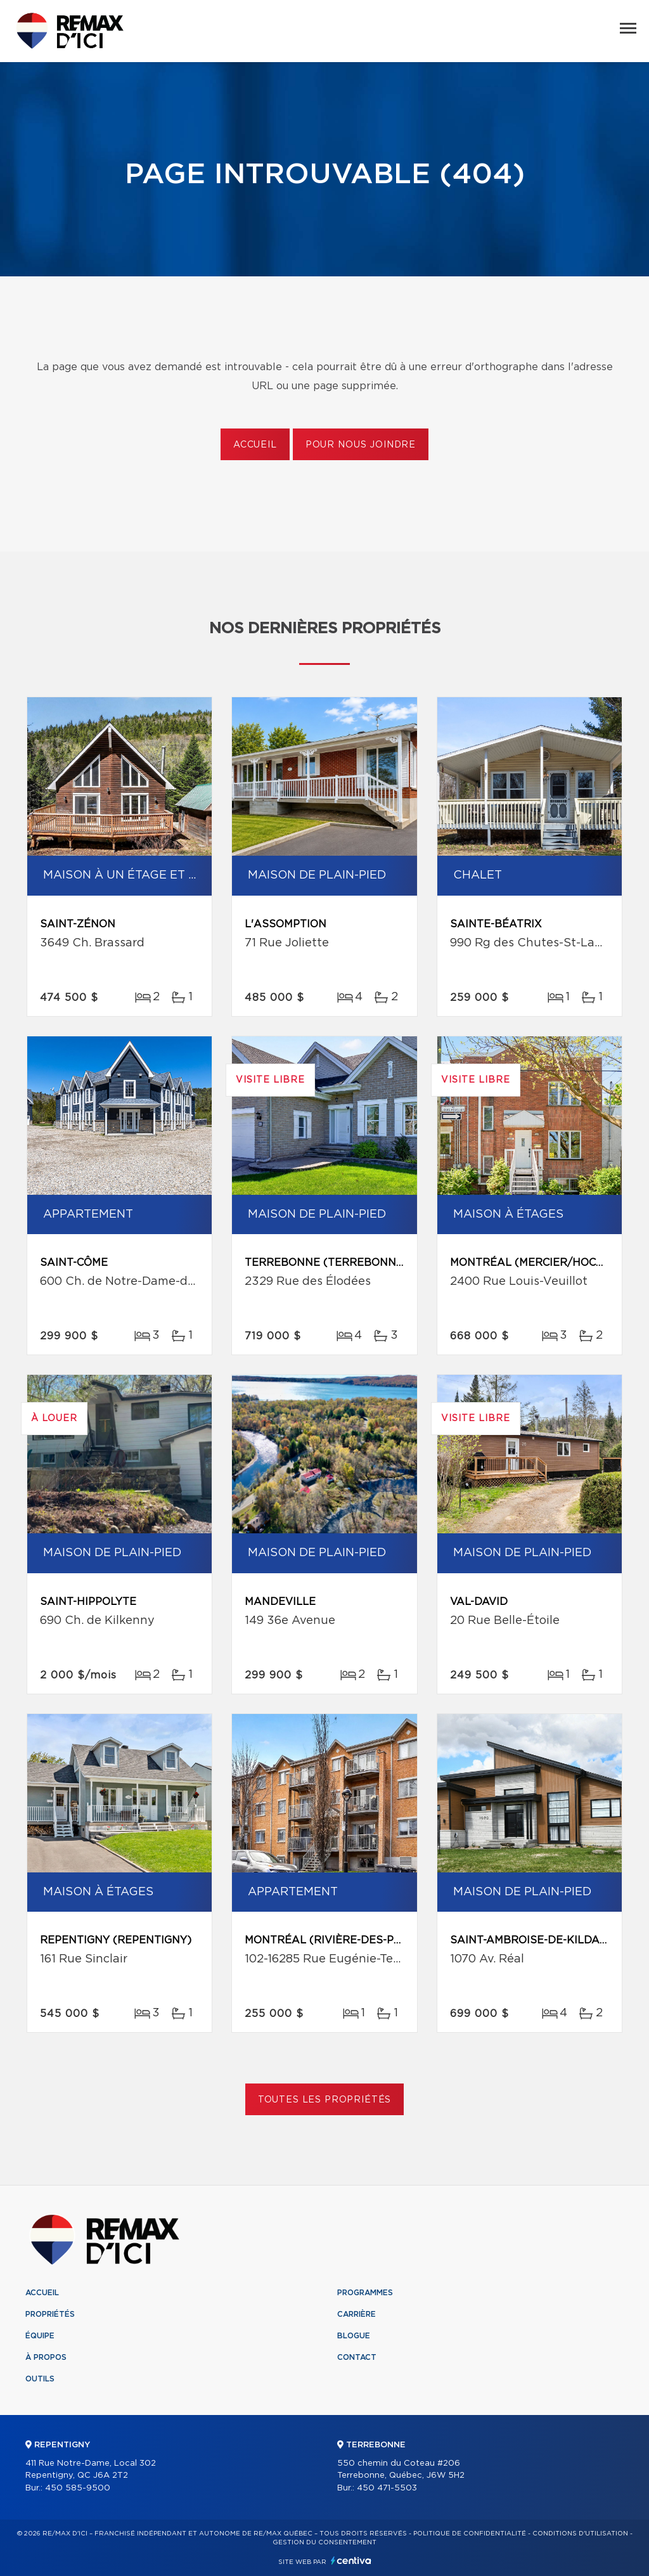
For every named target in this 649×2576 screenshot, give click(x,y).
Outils (40, 2379)
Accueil (255, 445)
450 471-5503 (387, 2488)
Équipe (40, 2336)
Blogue (353, 2336)
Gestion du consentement (324, 2542)
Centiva (351, 2560)
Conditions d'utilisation (580, 2533)
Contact (356, 2357)
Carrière (356, 2314)
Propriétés (50, 2314)
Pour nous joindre (360, 445)
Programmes (365, 2292)
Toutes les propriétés (325, 2100)
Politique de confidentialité (469, 2533)
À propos (46, 2357)
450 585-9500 (77, 2488)
